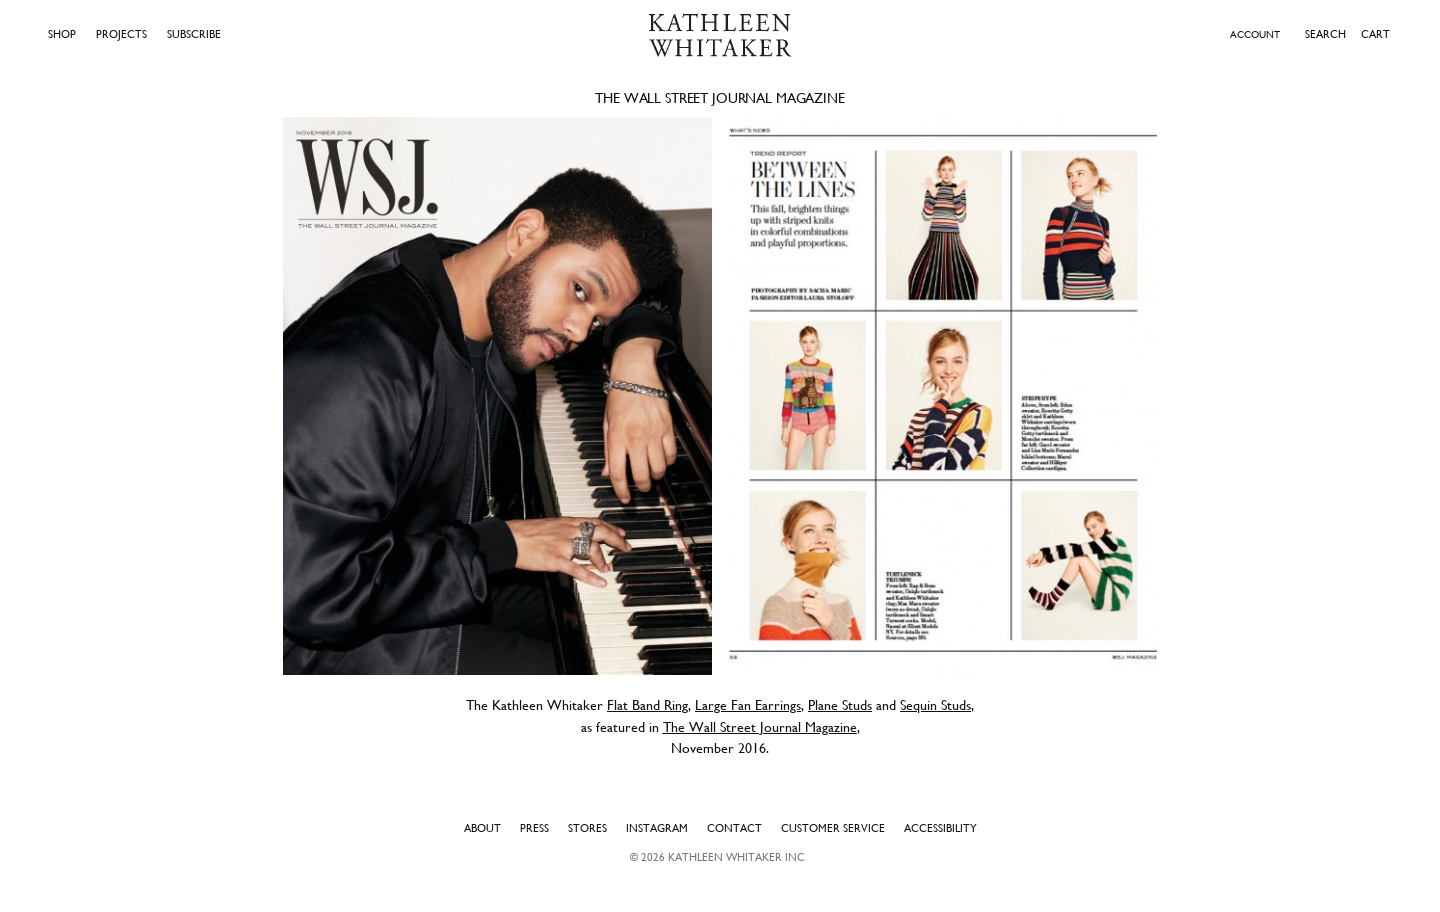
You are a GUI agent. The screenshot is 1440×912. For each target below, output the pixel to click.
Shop (62, 34)
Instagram (657, 828)
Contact (734, 828)
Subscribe (194, 34)
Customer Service (833, 828)
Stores (587, 828)
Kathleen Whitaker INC (736, 857)
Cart (1375, 34)
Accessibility (940, 828)
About (482, 828)
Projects (121, 34)
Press (534, 828)
